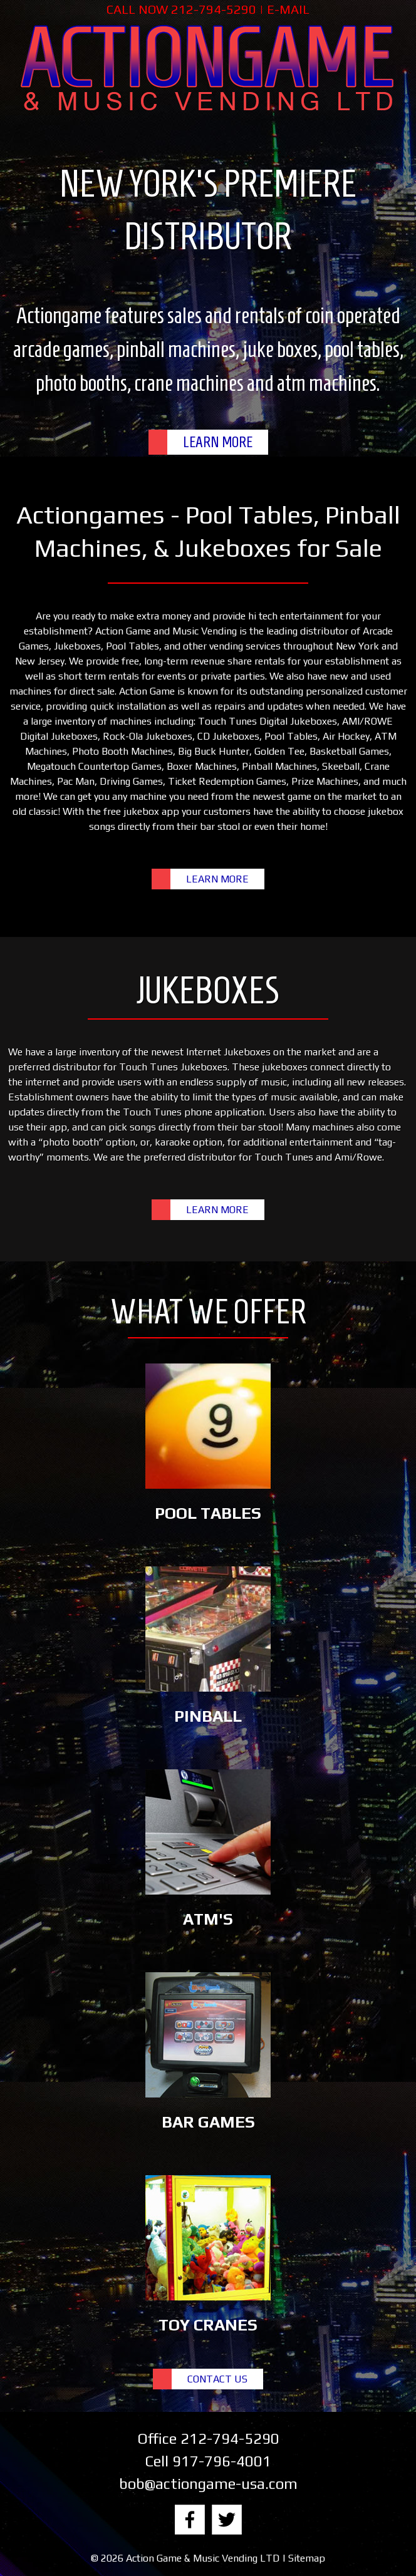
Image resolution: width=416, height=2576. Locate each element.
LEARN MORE (217, 442)
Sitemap (306, 2558)
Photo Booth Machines (122, 751)
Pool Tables (132, 646)
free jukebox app (141, 811)
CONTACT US (217, 2379)
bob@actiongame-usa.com (208, 2483)
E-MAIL (288, 9)
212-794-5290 (213, 9)
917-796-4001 (221, 2461)
